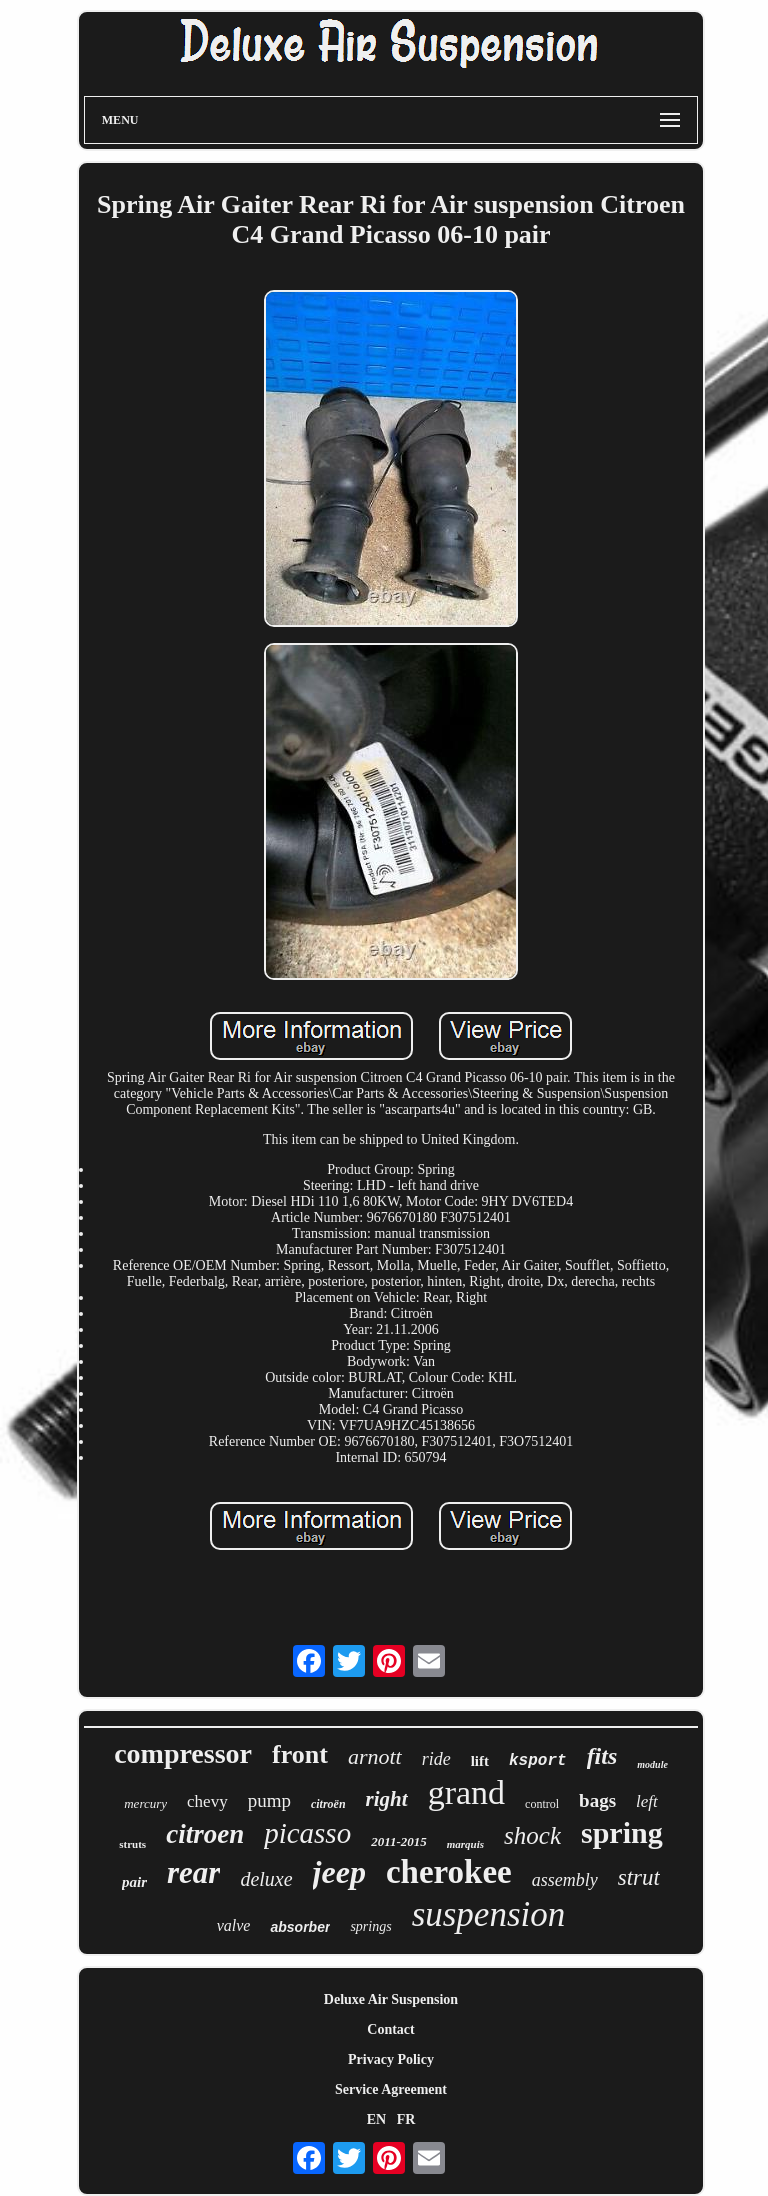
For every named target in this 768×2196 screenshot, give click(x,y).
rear (193, 1872)
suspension (489, 1914)
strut (639, 1877)
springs (370, 1926)
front (300, 1754)
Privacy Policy (391, 2059)
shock (532, 1835)
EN (376, 2119)
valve (234, 1925)
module (652, 1764)
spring (622, 1832)
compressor (183, 1753)
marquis (465, 1844)
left (647, 1801)
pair (134, 1882)
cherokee (449, 1872)
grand (466, 1792)
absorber (300, 1927)
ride (436, 1759)
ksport (538, 1761)
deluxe (266, 1879)
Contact (390, 2029)
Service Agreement (391, 2089)
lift (480, 1761)
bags (597, 1800)
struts (132, 1844)
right (387, 1799)
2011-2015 (399, 1841)
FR (406, 2119)
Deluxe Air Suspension (391, 1999)
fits (602, 1756)
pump (269, 1800)
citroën (328, 1804)
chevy (207, 1801)
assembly (565, 1880)
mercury (145, 1803)
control (542, 1804)
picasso (307, 1833)
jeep (339, 1872)
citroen (205, 1834)
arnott (375, 1756)
